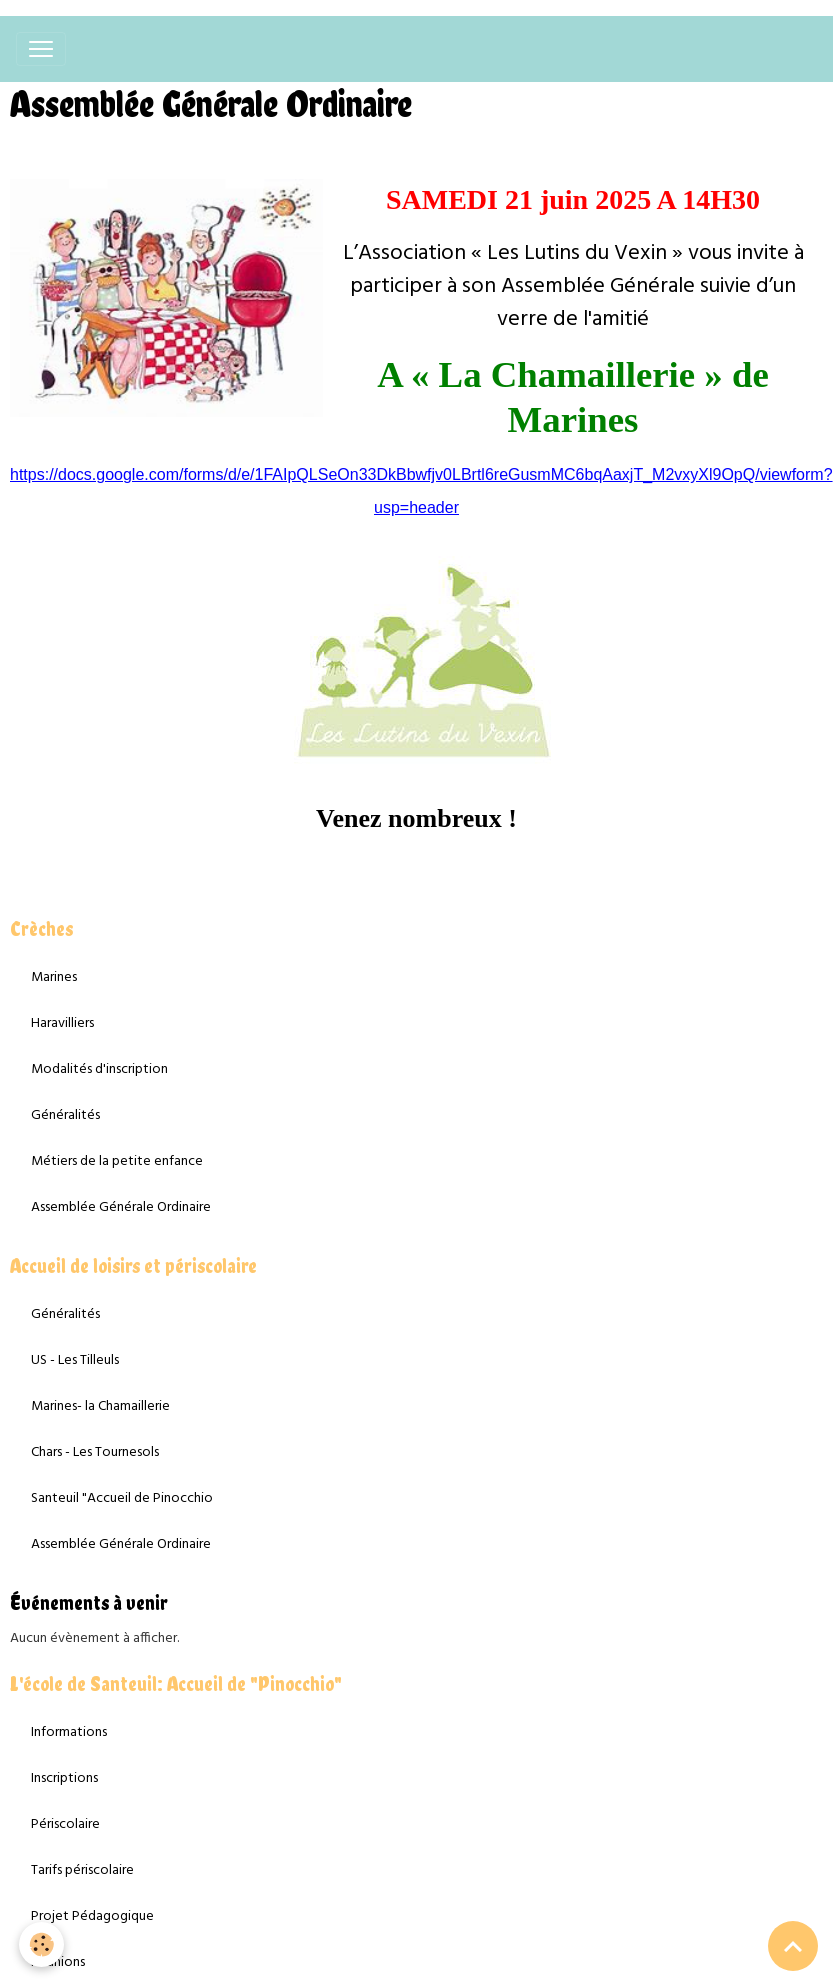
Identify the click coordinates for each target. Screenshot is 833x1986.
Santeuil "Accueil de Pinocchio (122, 1498)
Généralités (65, 1115)
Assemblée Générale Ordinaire (121, 1207)
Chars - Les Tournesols (95, 1452)
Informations (69, 1732)
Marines (54, 977)
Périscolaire (65, 1824)
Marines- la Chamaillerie (100, 1406)
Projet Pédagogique (92, 1916)
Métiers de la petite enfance (117, 1161)
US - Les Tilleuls (75, 1360)
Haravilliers (62, 1023)
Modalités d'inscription (99, 1069)
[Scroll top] (793, 1946)
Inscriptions (64, 1778)
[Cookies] (42, 1944)
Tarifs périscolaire (82, 1870)
